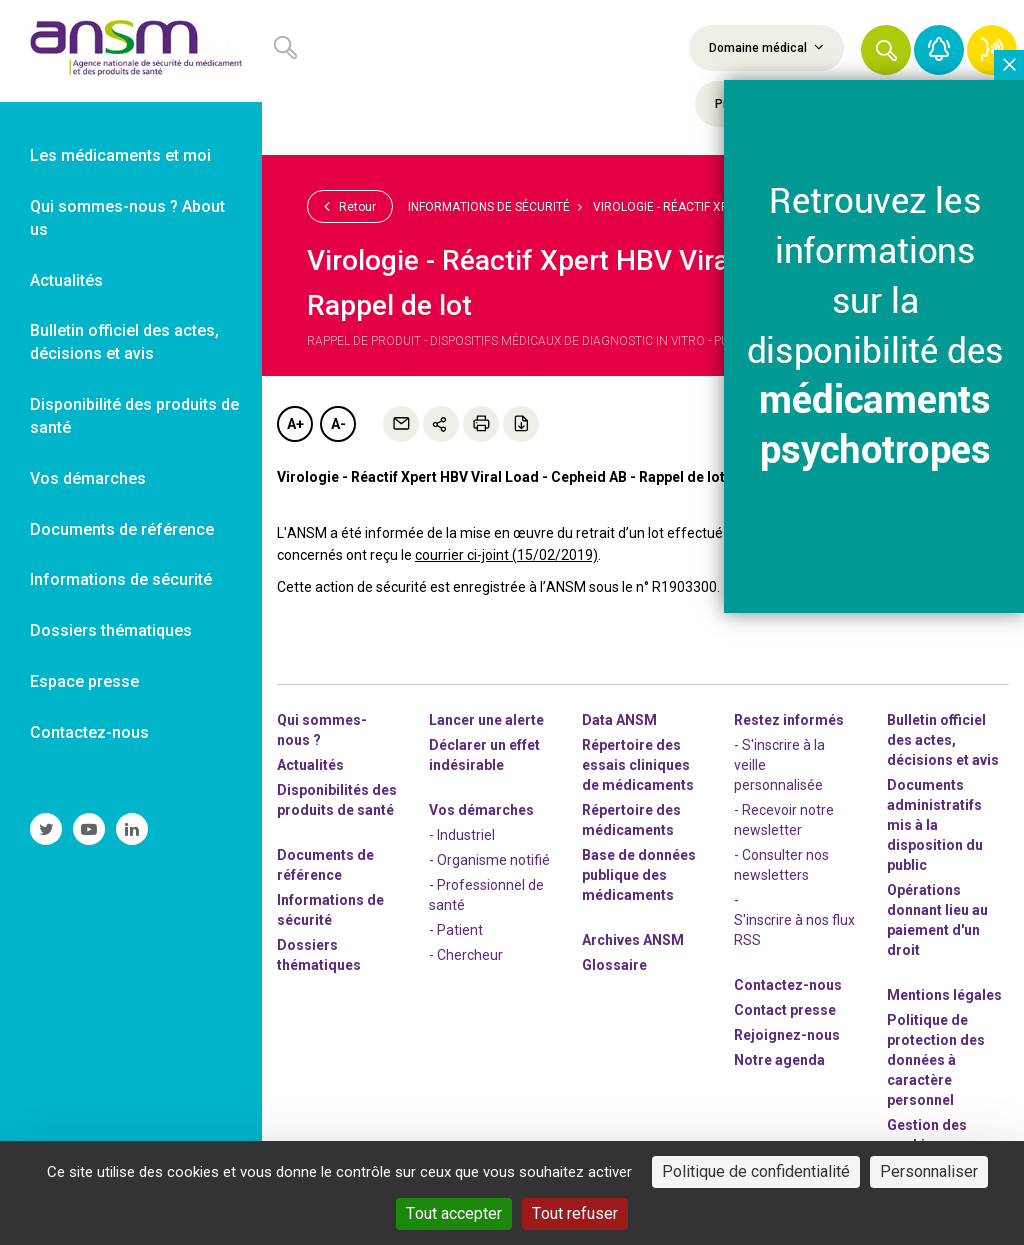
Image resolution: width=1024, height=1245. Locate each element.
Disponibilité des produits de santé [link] (134, 416)
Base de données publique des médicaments (639, 875)
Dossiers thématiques (319, 955)
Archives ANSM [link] (633, 940)
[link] (131, 51)
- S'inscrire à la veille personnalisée (779, 765)
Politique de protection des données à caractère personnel (936, 1060)
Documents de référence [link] (122, 529)
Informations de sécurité (489, 207)
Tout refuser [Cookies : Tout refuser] (575, 1213)
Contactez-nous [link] (89, 732)
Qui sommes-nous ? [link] (322, 730)
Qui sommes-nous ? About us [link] (127, 218)
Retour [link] (350, 206)
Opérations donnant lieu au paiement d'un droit (937, 920)
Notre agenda (779, 1060)
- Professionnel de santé (486, 895)
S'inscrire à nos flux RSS (794, 930)
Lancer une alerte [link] (486, 720)
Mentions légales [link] (944, 995)
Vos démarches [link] (88, 478)
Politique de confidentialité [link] (756, 1171)
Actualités (310, 765)
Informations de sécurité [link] (121, 579)
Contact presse (785, 1010)
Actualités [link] (66, 280)
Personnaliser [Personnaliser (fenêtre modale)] (929, 1171)
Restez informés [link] (789, 720)
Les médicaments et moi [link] (120, 155)
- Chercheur (466, 955)
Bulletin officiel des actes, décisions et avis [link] (124, 342)
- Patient (456, 930)
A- (338, 424)
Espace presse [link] (84, 681)
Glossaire (614, 965)
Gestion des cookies (927, 1135)
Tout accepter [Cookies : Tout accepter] (454, 1213)
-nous (787, 1035)
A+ (295, 424)
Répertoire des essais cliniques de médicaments (638, 765)
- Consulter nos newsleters (781, 865)
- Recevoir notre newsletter (784, 820)
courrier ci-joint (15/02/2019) (506, 555)
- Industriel (462, 835)
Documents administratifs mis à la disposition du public (935, 825)
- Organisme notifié (489, 860)
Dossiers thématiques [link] (111, 630)
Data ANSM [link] (619, 720)
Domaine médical (766, 47)
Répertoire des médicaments (631, 820)
